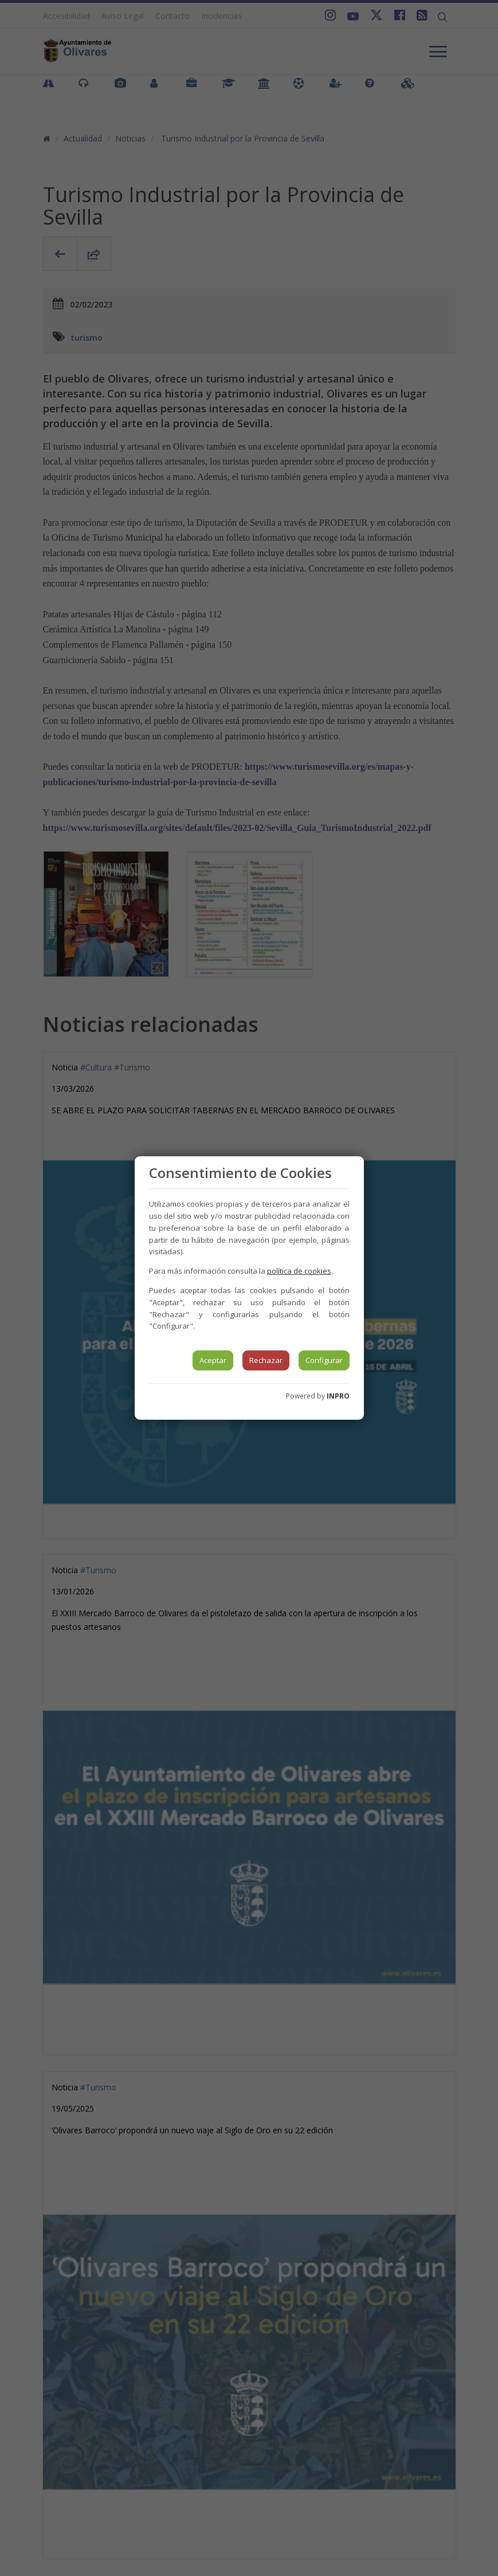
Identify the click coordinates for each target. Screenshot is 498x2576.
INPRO (338, 1396)
